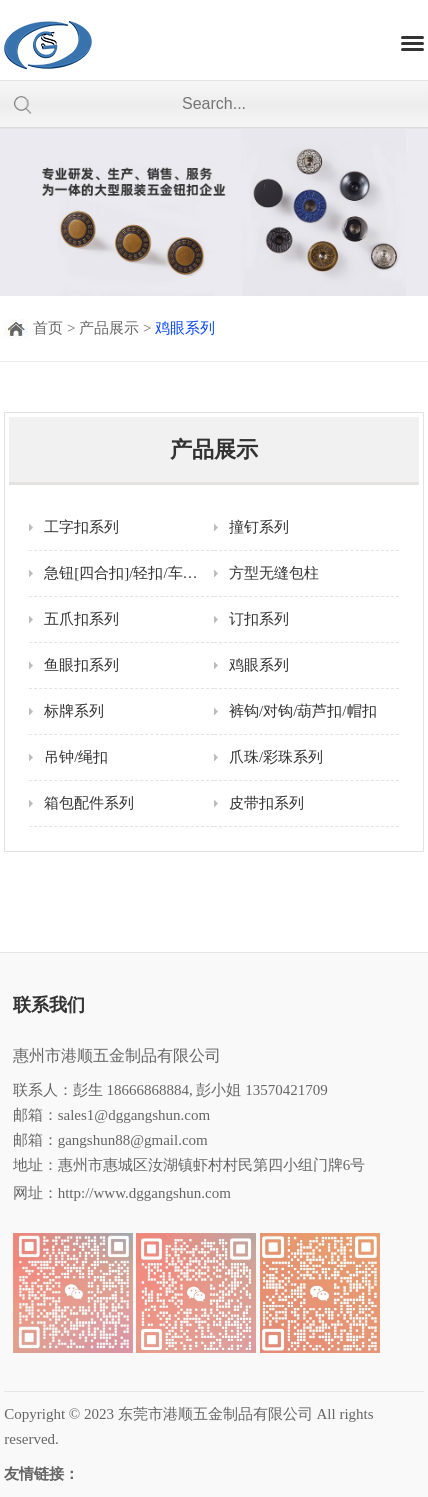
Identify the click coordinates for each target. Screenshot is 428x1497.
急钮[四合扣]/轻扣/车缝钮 (128, 573)
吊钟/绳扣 (76, 757)
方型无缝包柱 (274, 573)
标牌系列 (74, 711)
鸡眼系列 (185, 328)
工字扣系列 (81, 527)
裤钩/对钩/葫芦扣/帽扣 (303, 711)
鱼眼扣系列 (81, 665)
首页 (48, 328)
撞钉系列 (259, 527)
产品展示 (109, 328)
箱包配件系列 (89, 803)
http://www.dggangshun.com (144, 1193)
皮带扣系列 (266, 803)
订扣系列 (259, 619)
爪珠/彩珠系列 (276, 757)
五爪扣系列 (81, 619)
